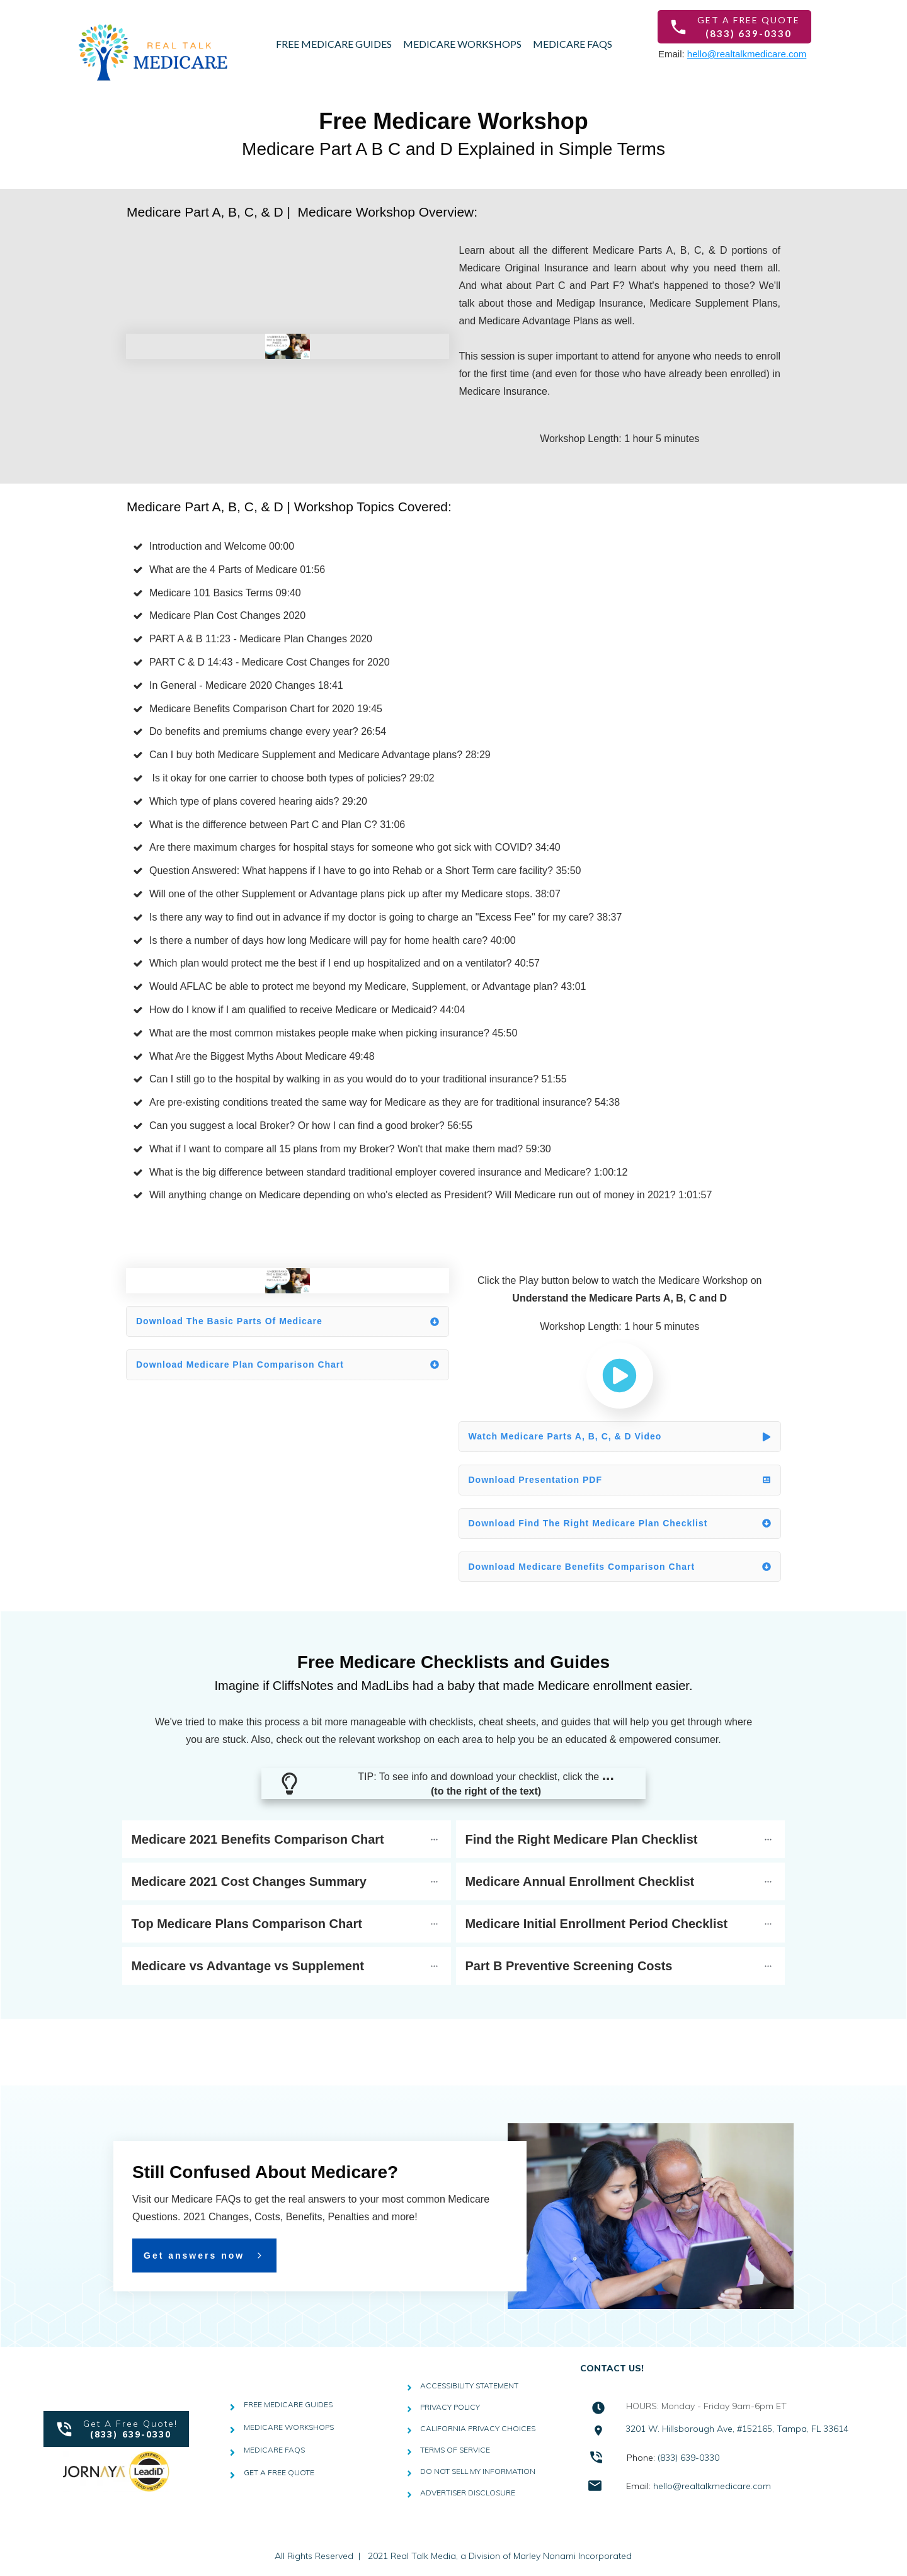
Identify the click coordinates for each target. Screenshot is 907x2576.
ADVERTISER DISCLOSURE (467, 2492)
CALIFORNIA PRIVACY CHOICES (477, 2428)
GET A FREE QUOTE (279, 2472)
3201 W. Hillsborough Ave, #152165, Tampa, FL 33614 (736, 2428)
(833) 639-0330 (688, 2457)
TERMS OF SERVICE (455, 2449)
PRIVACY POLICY (450, 2407)
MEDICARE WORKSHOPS (289, 2427)
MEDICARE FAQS (274, 2449)
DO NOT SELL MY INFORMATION (477, 2471)
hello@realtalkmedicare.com (746, 53)
